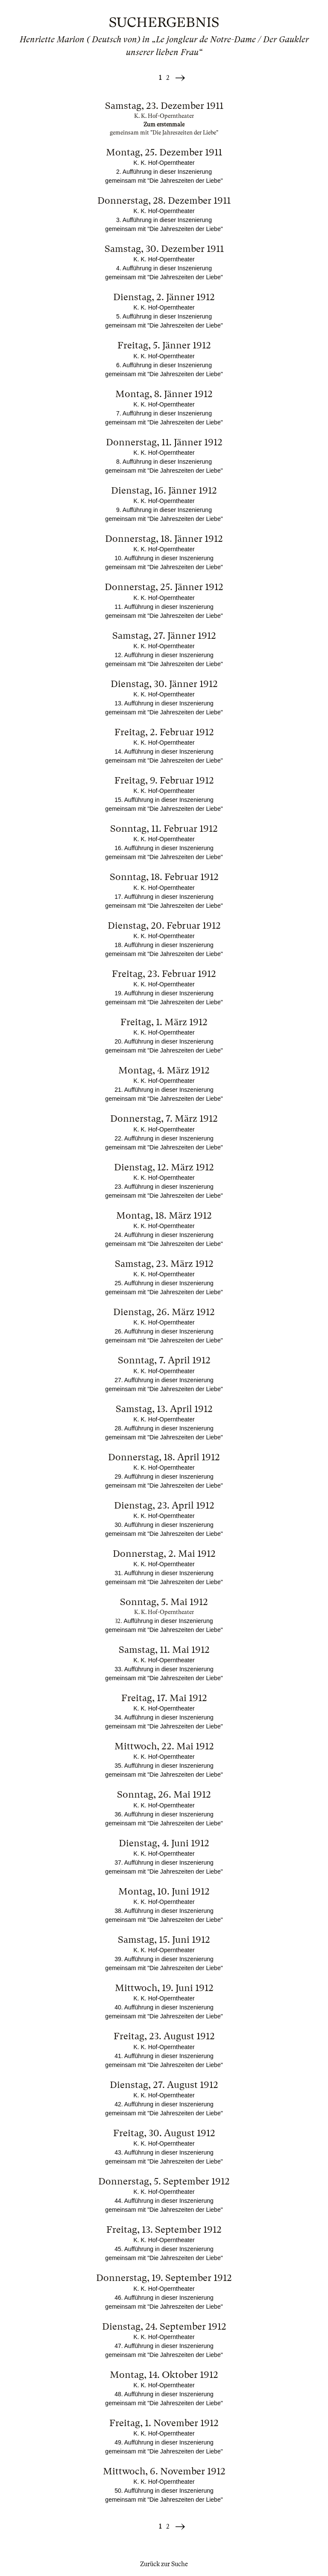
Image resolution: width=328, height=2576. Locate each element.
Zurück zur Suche (164, 2564)
